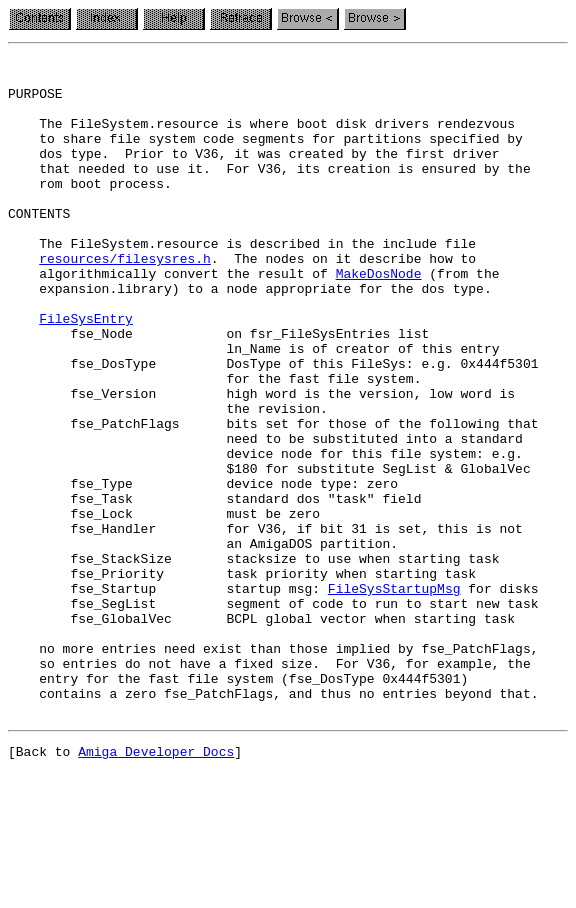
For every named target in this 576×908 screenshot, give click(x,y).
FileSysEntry (86, 372)
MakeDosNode (379, 318)
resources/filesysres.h (125, 300)
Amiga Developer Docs (156, 886)
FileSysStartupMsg (394, 696)
